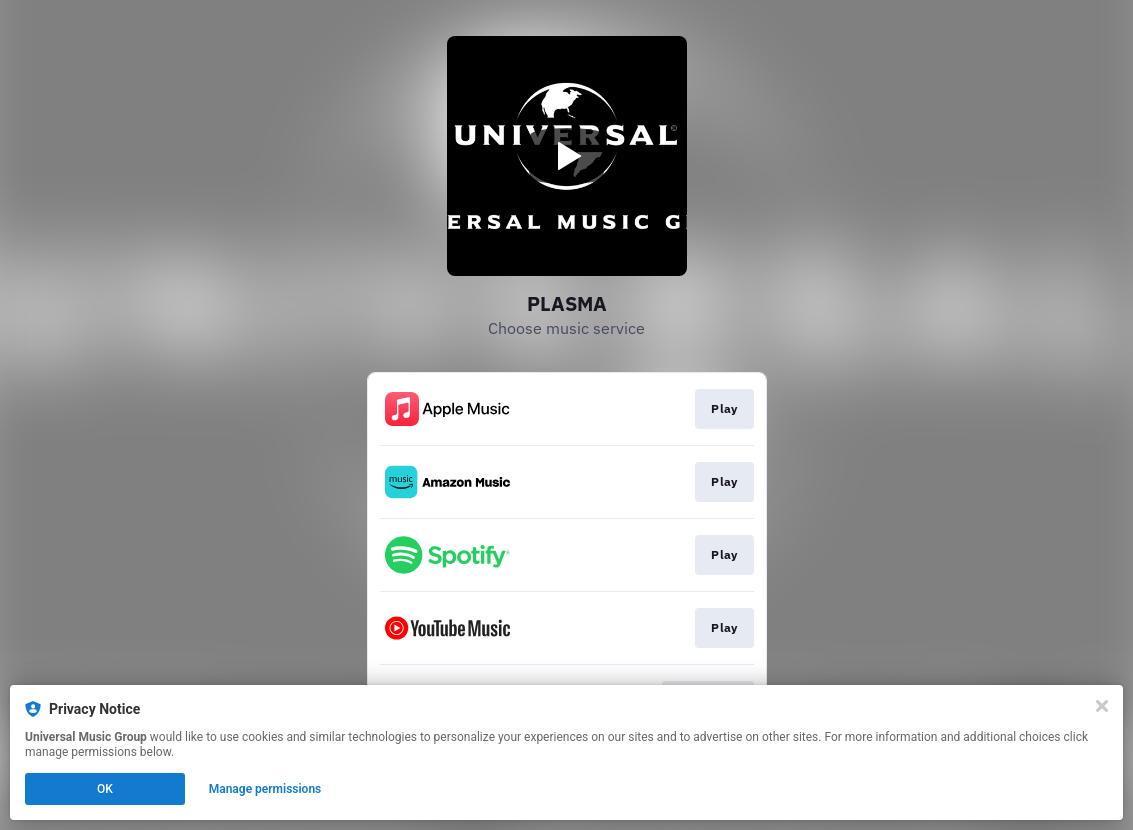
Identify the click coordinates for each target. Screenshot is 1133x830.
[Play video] (567, 156)
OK (105, 789)
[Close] (1102, 706)
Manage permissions (265, 789)
